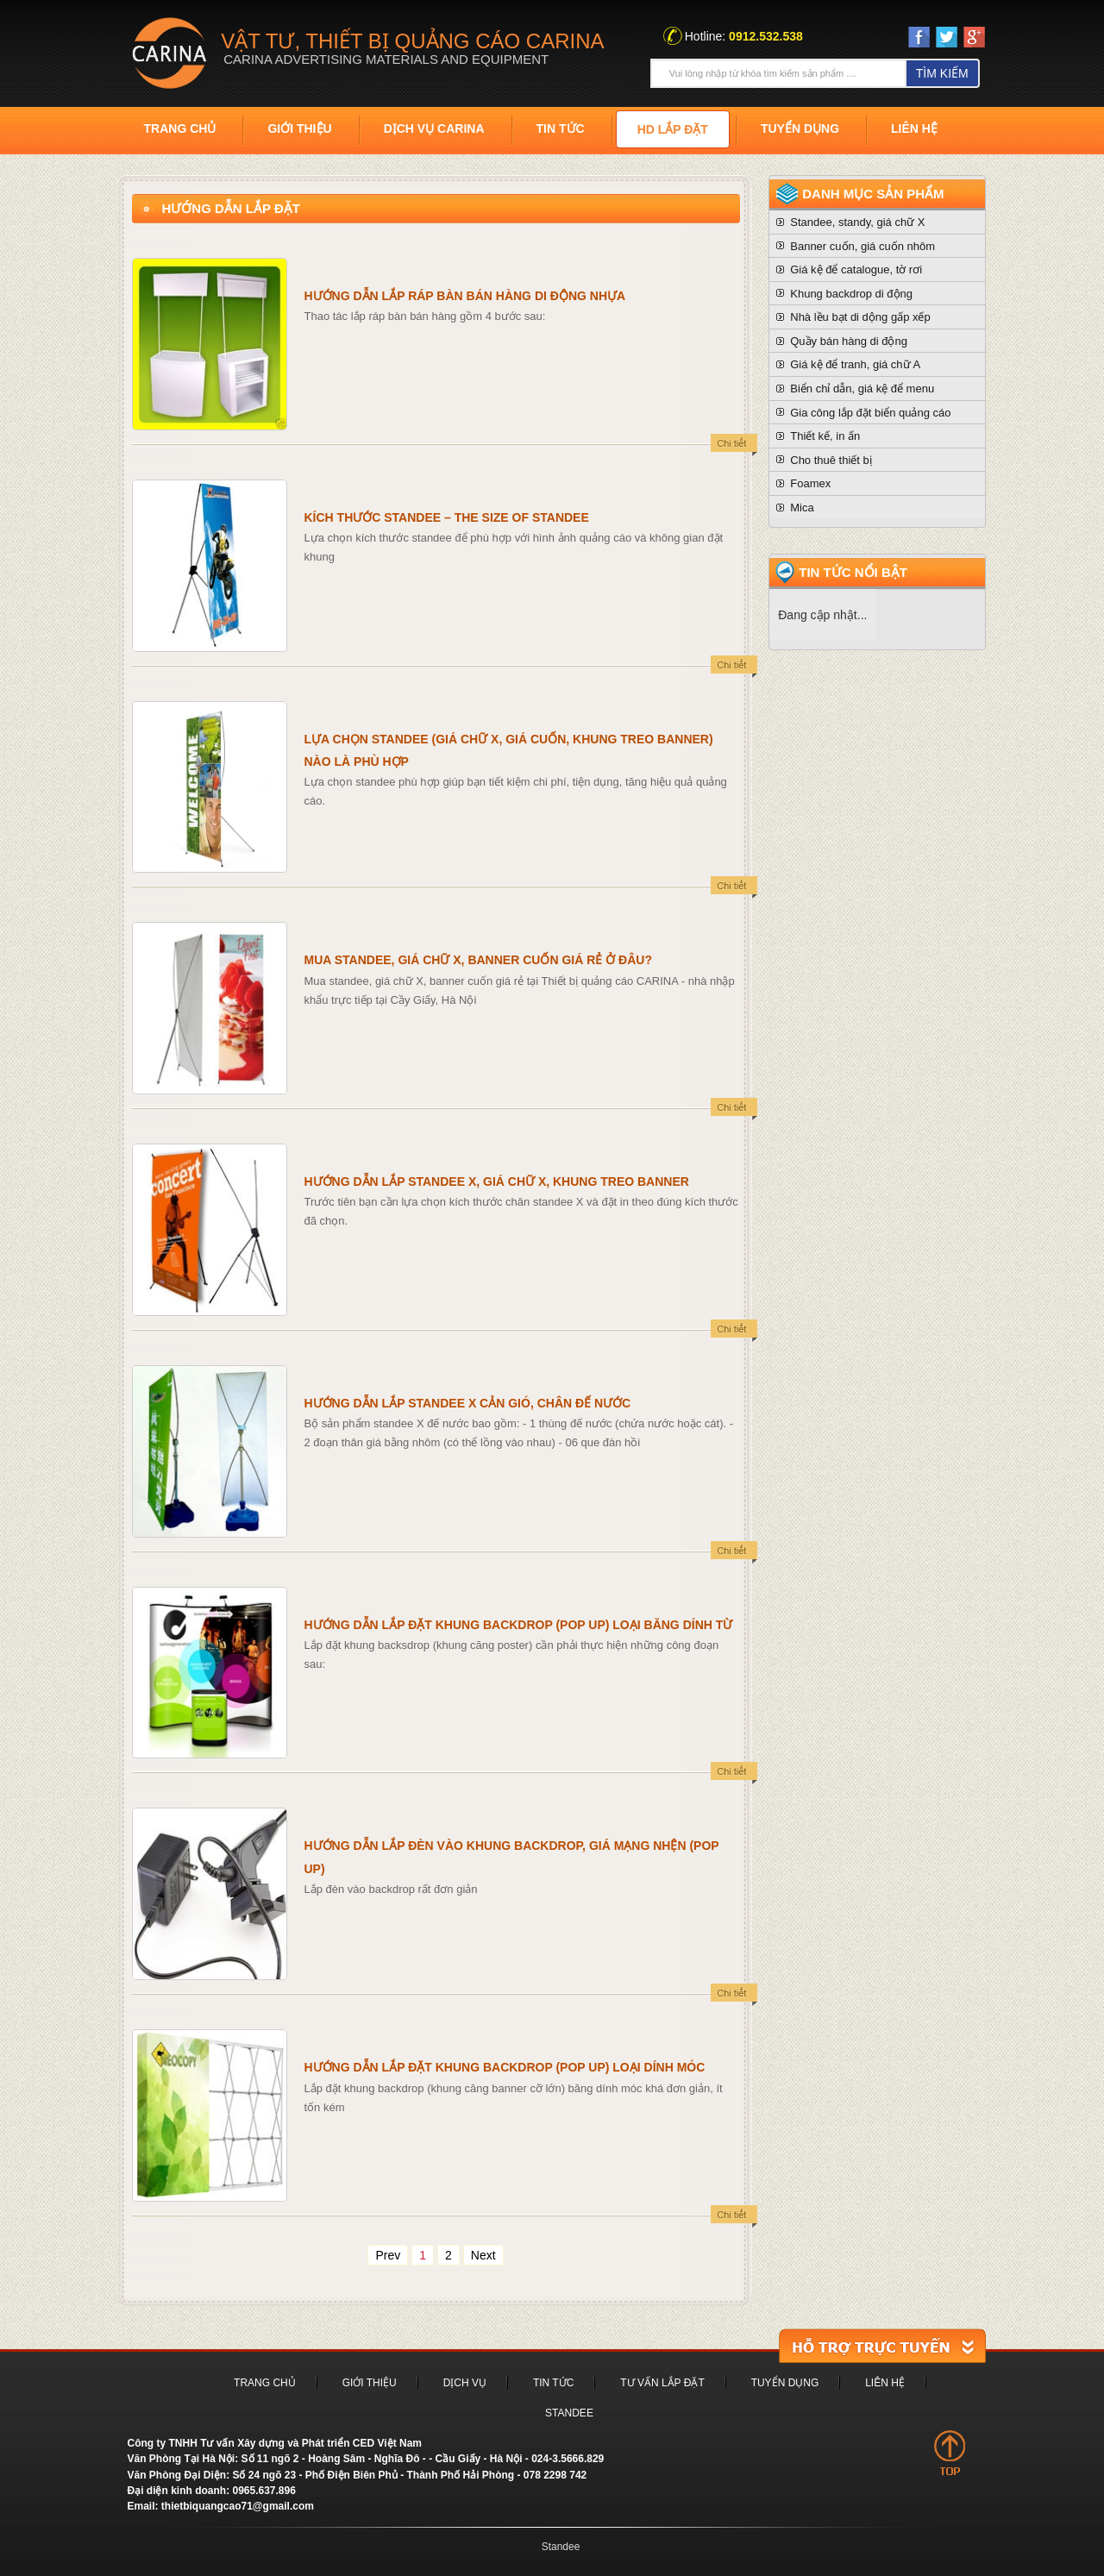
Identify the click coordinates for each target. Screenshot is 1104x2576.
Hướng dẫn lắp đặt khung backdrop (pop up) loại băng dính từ (518, 1625)
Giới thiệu (299, 128)
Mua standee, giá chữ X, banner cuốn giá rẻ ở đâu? (478, 960)
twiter (946, 37)
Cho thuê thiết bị (831, 460)
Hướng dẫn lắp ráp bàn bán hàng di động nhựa (465, 296)
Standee (569, 2413)
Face (919, 37)
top (950, 2452)
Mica (801, 507)
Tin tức (560, 128)
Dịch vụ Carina (434, 128)
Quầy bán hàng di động (848, 341)
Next (483, 2255)
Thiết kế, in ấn (825, 435)
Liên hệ (914, 128)
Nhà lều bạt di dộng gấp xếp (860, 316)
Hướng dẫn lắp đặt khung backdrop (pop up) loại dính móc (505, 2067)
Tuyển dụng (800, 128)
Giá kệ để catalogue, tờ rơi (856, 269)
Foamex (810, 483)
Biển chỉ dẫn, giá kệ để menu (862, 388)
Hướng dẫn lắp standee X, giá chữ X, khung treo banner (496, 1181)
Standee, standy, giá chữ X (857, 222)
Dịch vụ (464, 2383)
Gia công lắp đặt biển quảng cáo (870, 412)
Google (974, 40)
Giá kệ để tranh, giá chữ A (855, 364)
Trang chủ (180, 128)
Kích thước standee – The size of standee (446, 517)
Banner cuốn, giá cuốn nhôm (862, 246)
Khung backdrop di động (851, 293)
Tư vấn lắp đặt (662, 2383)
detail (734, 446)
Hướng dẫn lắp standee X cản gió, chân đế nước (467, 1403)
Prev (387, 2255)
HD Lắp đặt (672, 129)
